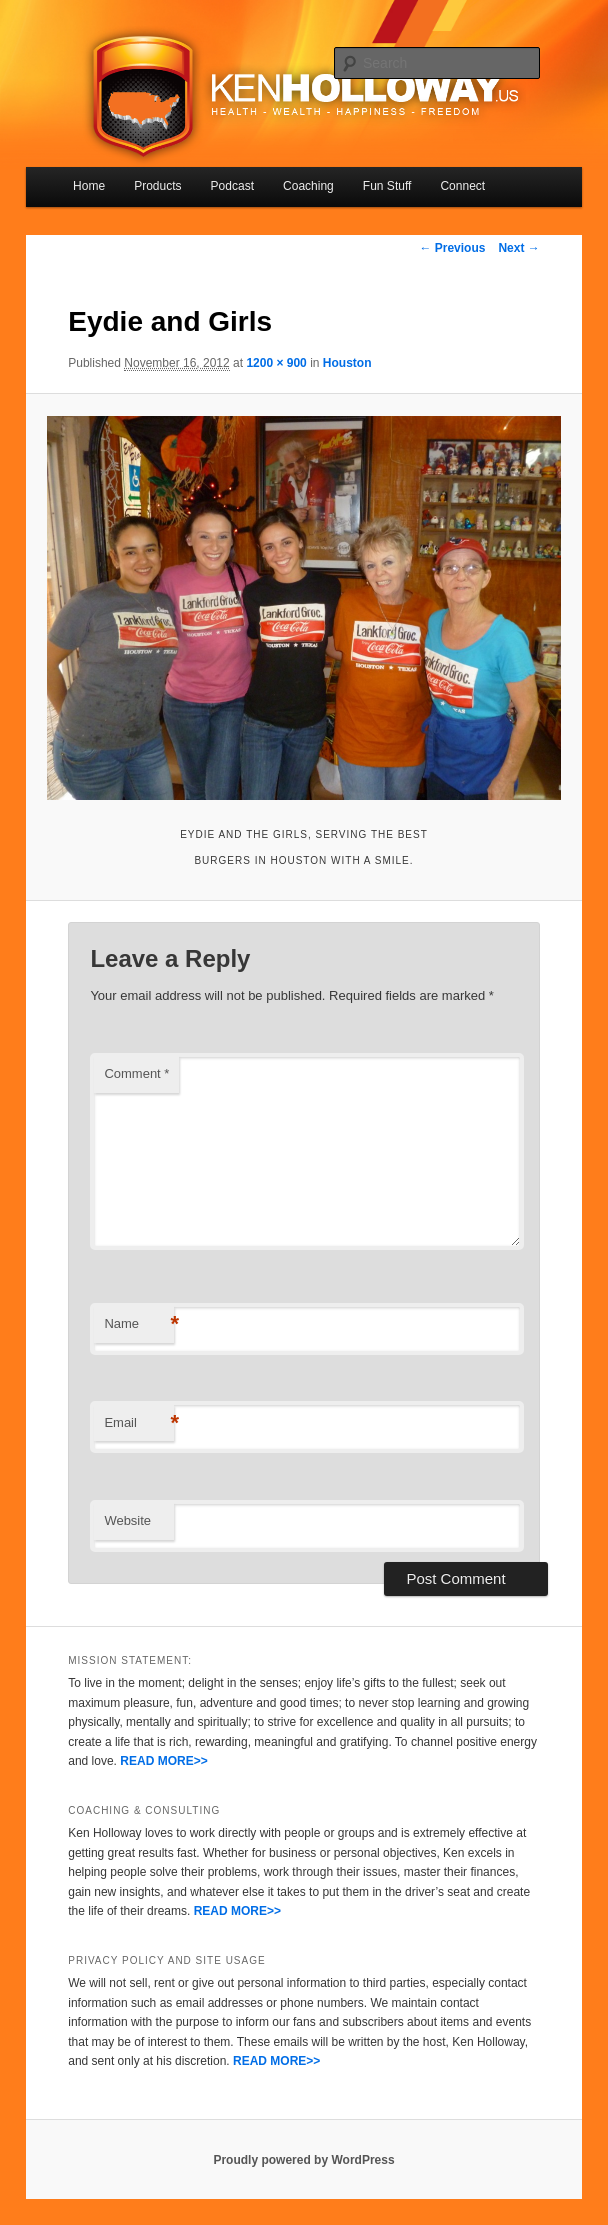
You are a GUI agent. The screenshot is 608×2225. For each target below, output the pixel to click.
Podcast (232, 186)
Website (127, 1520)
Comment (136, 1073)
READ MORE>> (163, 1761)
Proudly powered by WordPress (303, 2160)
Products (157, 186)
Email (139, 1423)
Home (89, 186)
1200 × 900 (276, 363)
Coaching (308, 186)
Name (139, 1324)
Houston (347, 363)
